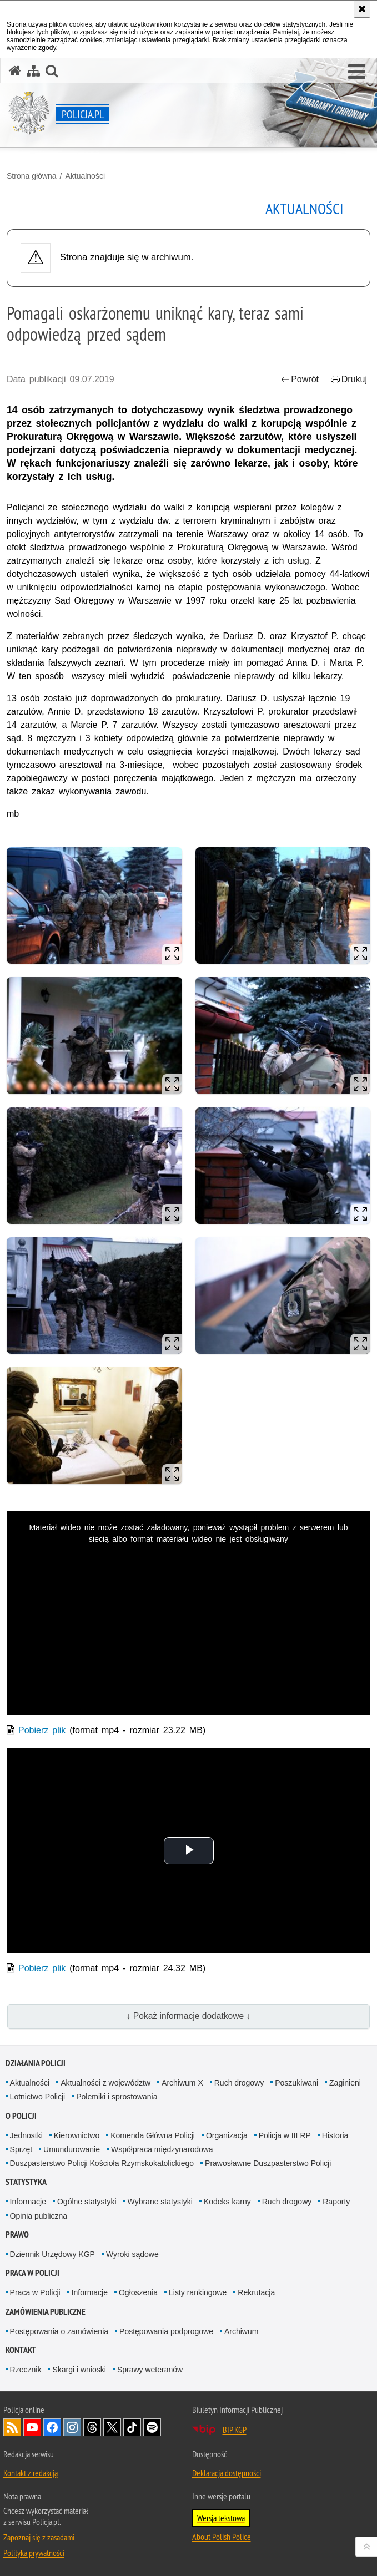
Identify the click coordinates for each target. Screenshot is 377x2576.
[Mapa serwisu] (33, 71)
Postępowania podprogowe (166, 2331)
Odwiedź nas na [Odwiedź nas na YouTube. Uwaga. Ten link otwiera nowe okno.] (32, 2427)
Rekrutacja (256, 2292)
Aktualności (85, 175)
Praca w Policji (32, 2273)
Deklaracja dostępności (226, 2472)
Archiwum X (182, 2082)
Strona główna (32, 175)
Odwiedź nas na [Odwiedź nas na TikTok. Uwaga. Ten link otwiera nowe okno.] (132, 2427)
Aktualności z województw (105, 2082)
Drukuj (349, 379)
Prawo (17, 2234)
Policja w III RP (285, 2135)
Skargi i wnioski (78, 2369)
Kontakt (21, 2350)
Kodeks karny (227, 2201)
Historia (335, 2135)
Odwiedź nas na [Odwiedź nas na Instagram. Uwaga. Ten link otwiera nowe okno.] (72, 2427)
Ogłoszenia (138, 2292)
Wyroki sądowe (132, 2254)
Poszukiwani (296, 2082)
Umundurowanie (71, 2149)
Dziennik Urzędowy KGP (52, 2254)
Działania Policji (36, 2063)
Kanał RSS (12, 2427)
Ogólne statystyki (87, 2201)
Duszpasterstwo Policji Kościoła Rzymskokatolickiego (102, 2163)
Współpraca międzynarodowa (162, 2149)
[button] (356, 72)
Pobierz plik (42, 1730)
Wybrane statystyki (160, 2201)
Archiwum (241, 2331)
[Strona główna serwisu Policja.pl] (15, 71)
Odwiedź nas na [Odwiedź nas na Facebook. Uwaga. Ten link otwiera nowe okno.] (52, 2427)
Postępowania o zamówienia (59, 2331)
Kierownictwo (76, 2135)
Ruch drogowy (239, 2082)
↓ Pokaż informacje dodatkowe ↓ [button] (189, 2016)
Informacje (28, 2201)
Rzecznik (26, 2369)
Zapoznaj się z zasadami (38, 2537)
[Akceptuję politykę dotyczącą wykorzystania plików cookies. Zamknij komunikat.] (362, 9)
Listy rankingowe (198, 2292)
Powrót (300, 379)
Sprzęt (21, 2149)
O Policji (21, 2116)
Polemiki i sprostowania (116, 2096)
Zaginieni (345, 2082)
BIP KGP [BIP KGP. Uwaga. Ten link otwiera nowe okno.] (235, 2429)
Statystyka (26, 2182)
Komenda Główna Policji (152, 2135)
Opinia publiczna (39, 2215)
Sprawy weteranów (150, 2369)
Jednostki (26, 2135)
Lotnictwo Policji (38, 2096)
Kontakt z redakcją (30, 2472)
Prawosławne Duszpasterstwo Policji (268, 2163)
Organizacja (227, 2135)
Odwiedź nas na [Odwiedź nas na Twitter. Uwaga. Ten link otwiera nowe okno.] (112, 2427)
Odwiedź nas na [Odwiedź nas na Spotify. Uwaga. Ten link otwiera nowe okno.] (152, 2427)
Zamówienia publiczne (46, 2311)
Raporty (336, 2201)
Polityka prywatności (33, 2552)
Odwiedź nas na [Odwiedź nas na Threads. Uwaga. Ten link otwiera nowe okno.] (92, 2427)
